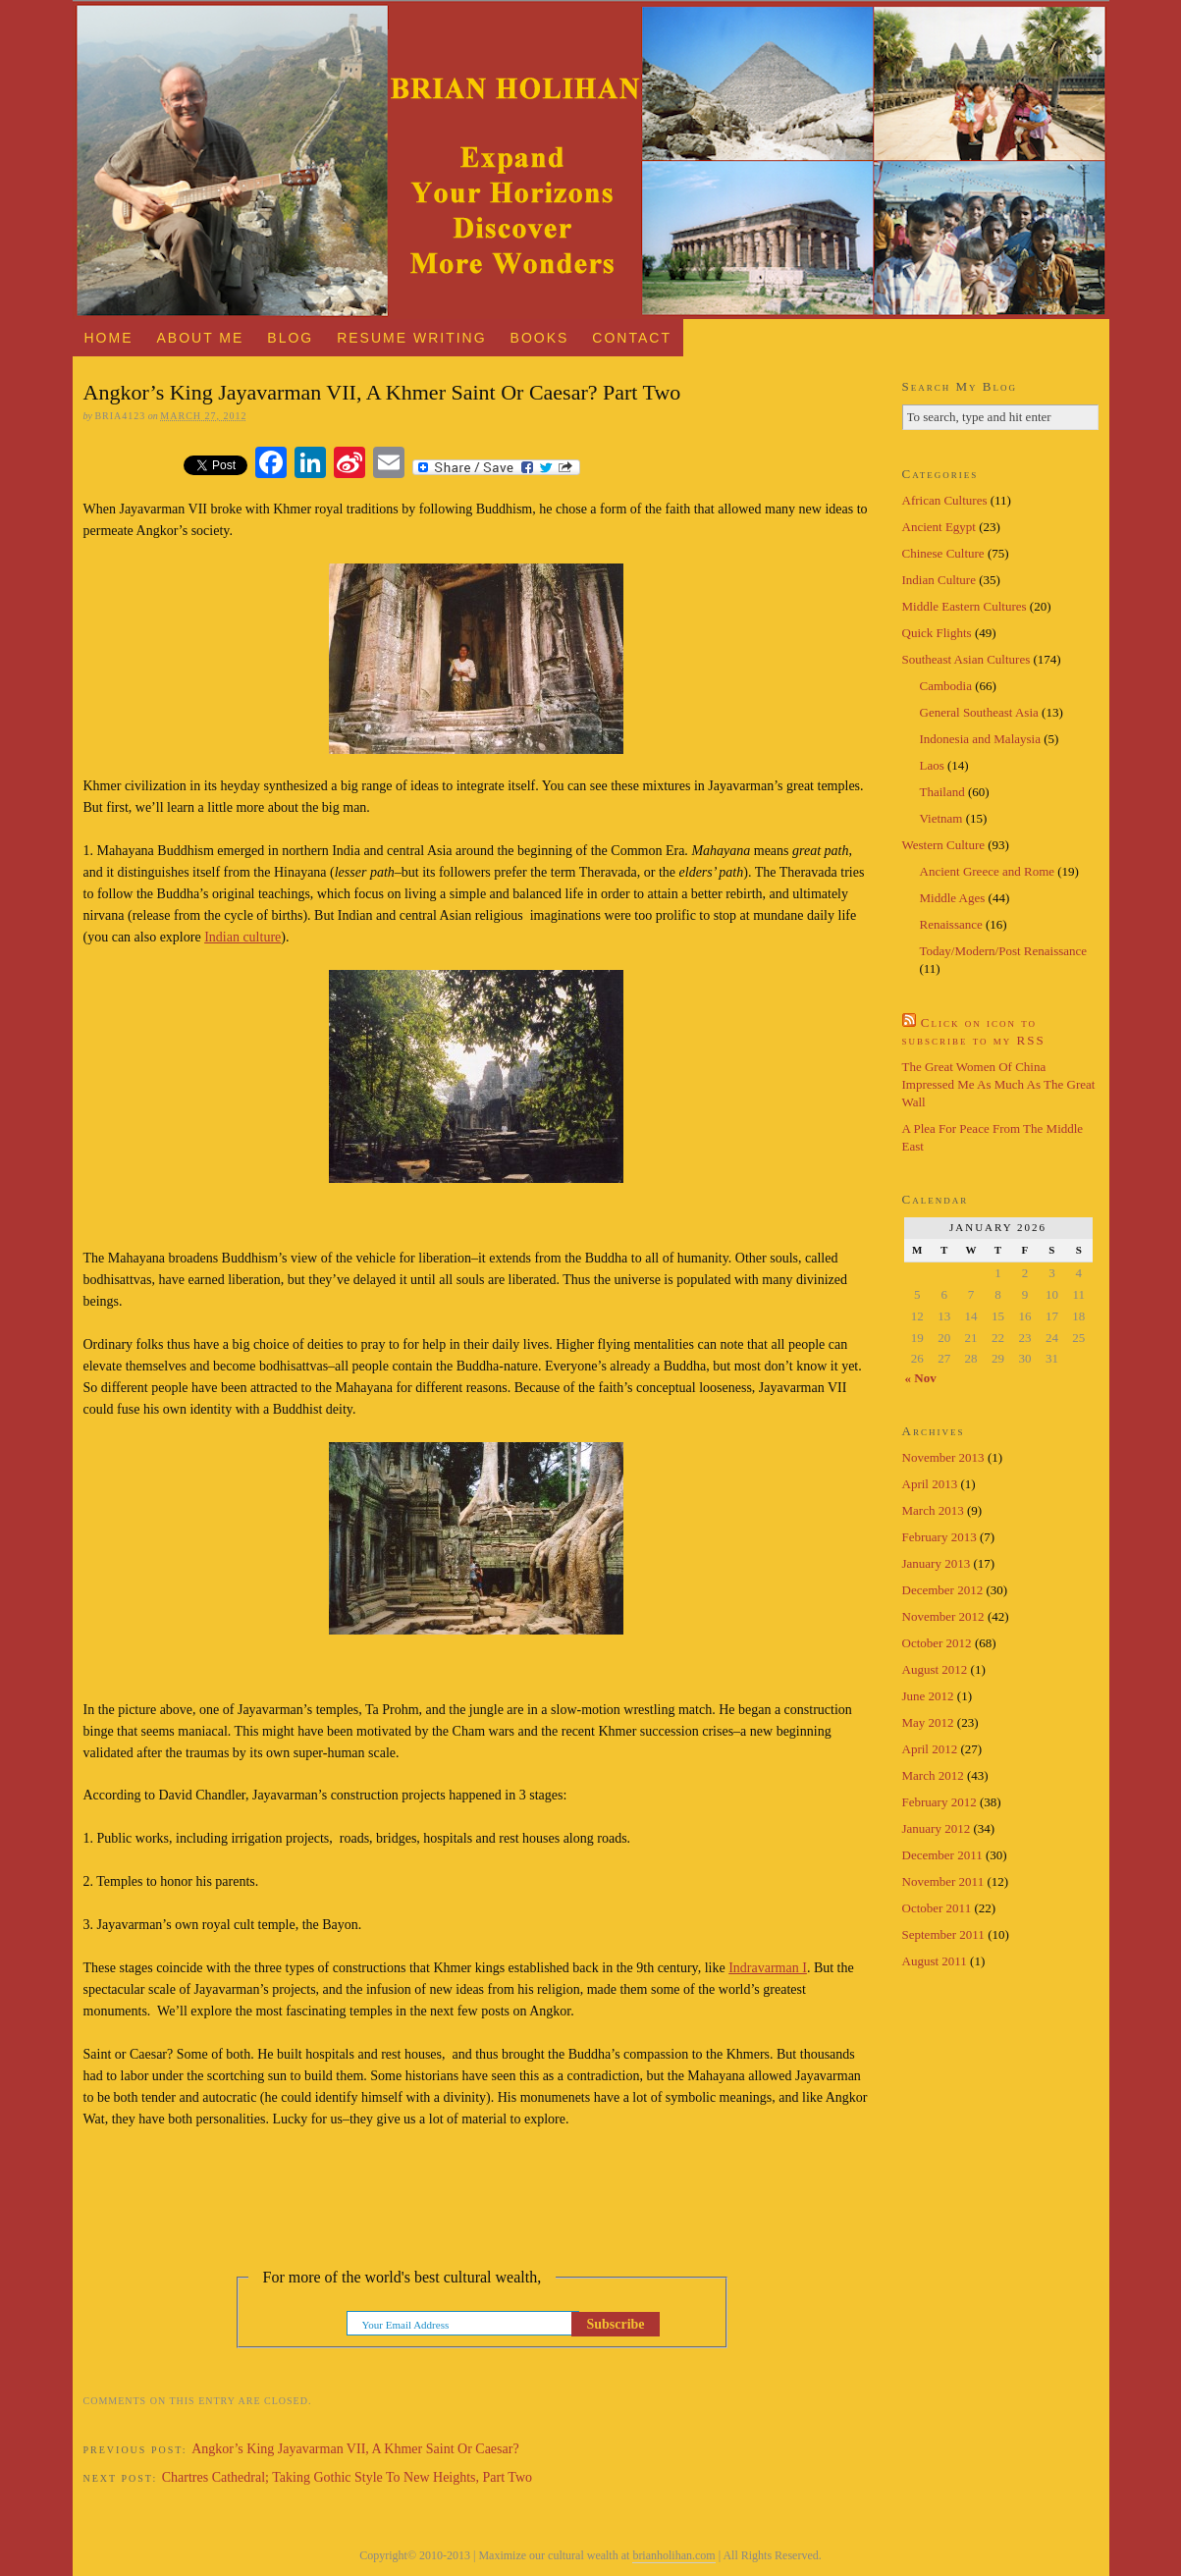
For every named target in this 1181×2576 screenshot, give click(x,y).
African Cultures (945, 500)
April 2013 (930, 1483)
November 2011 (943, 1881)
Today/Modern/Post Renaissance (1004, 950)
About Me (199, 338)
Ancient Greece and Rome (987, 871)
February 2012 (939, 1802)
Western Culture (944, 844)
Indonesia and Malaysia (980, 738)
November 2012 (943, 1616)
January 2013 (936, 1563)
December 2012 (943, 1590)
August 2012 (935, 1669)
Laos (932, 765)
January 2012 (936, 1828)
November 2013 (943, 1457)
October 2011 (937, 1908)
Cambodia (946, 685)
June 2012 (928, 1696)
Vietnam (941, 818)
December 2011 (942, 1855)
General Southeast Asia (979, 712)
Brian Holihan (591, 159)
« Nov (921, 1377)
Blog (290, 338)
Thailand (942, 791)
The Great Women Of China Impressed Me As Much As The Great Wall (999, 1084)
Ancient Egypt (939, 526)
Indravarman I (767, 1967)
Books (539, 338)
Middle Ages (953, 897)
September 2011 (943, 1934)
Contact (631, 338)
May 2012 (928, 1722)
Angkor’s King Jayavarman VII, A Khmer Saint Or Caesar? (354, 2449)
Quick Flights (937, 632)
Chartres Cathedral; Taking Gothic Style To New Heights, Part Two (347, 2477)
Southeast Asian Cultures (966, 659)
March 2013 (933, 1510)
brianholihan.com (673, 2555)
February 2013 (939, 1537)
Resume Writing (411, 338)
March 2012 (933, 1775)
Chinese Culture (943, 553)
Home (108, 338)
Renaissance (951, 924)
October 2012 (937, 1643)
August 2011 (934, 1961)
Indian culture (242, 937)
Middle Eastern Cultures (964, 606)
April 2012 (930, 1749)
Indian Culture (939, 579)
